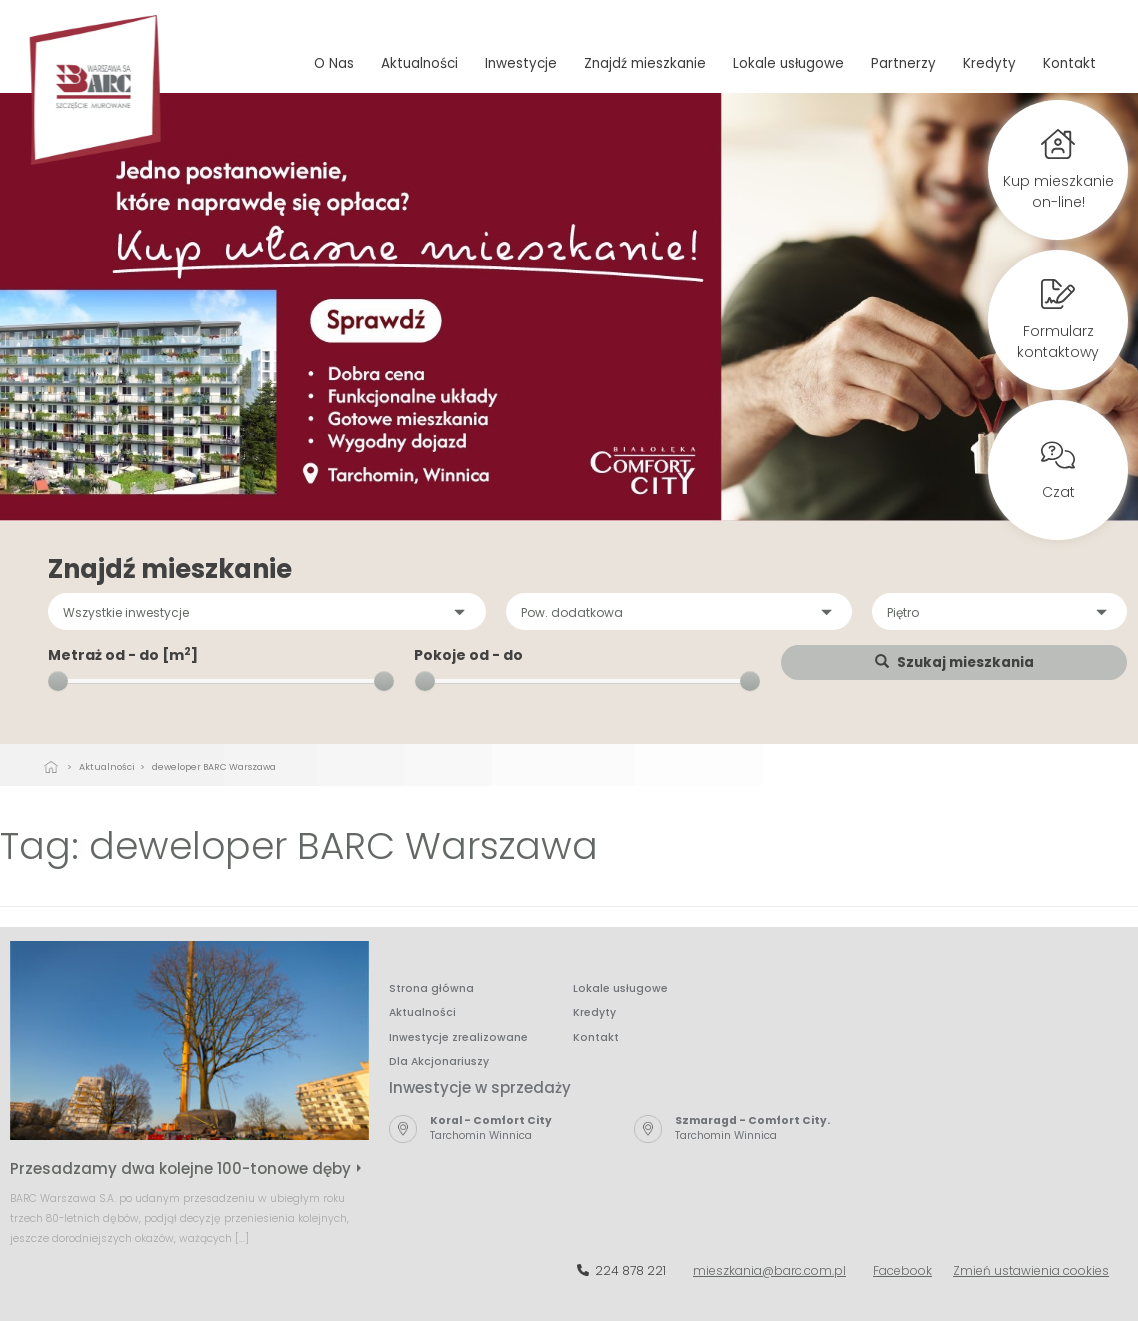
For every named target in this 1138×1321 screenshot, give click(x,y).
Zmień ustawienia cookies (1031, 1270)
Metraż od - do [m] (123, 655)
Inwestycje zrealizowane (458, 1037)
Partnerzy (903, 63)
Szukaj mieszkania (954, 662)
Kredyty (989, 63)
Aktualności (419, 63)
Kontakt (1069, 63)
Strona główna (431, 988)
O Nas (334, 63)
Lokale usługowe (788, 63)
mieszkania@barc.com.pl (769, 1270)
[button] (267, 611)
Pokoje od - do (468, 655)
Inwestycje (521, 63)
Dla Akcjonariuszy (439, 1061)
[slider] (58, 681)
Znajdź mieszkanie (645, 63)
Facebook (902, 1270)
